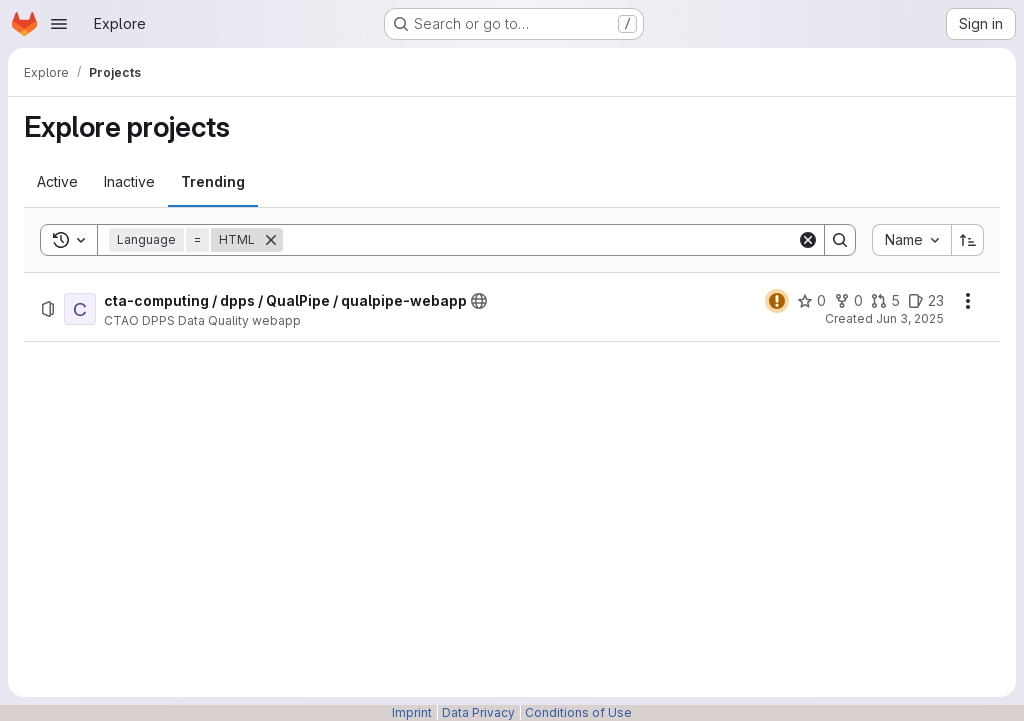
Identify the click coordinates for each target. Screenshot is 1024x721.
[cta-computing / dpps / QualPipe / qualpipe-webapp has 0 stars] (811, 301)
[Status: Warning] (777, 301)
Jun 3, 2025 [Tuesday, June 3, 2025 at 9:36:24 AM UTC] (910, 318)
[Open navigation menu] (59, 24)
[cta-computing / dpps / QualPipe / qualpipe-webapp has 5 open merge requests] (885, 301)
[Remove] (271, 240)
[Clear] (808, 240)
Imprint (412, 712)
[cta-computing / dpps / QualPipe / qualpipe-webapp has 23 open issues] (926, 301)
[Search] (540, 240)
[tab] (57, 182)
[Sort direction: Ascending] (968, 240)
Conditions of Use (578, 712)
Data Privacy (478, 712)
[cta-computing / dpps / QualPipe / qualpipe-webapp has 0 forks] (848, 301)
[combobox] (911, 240)
